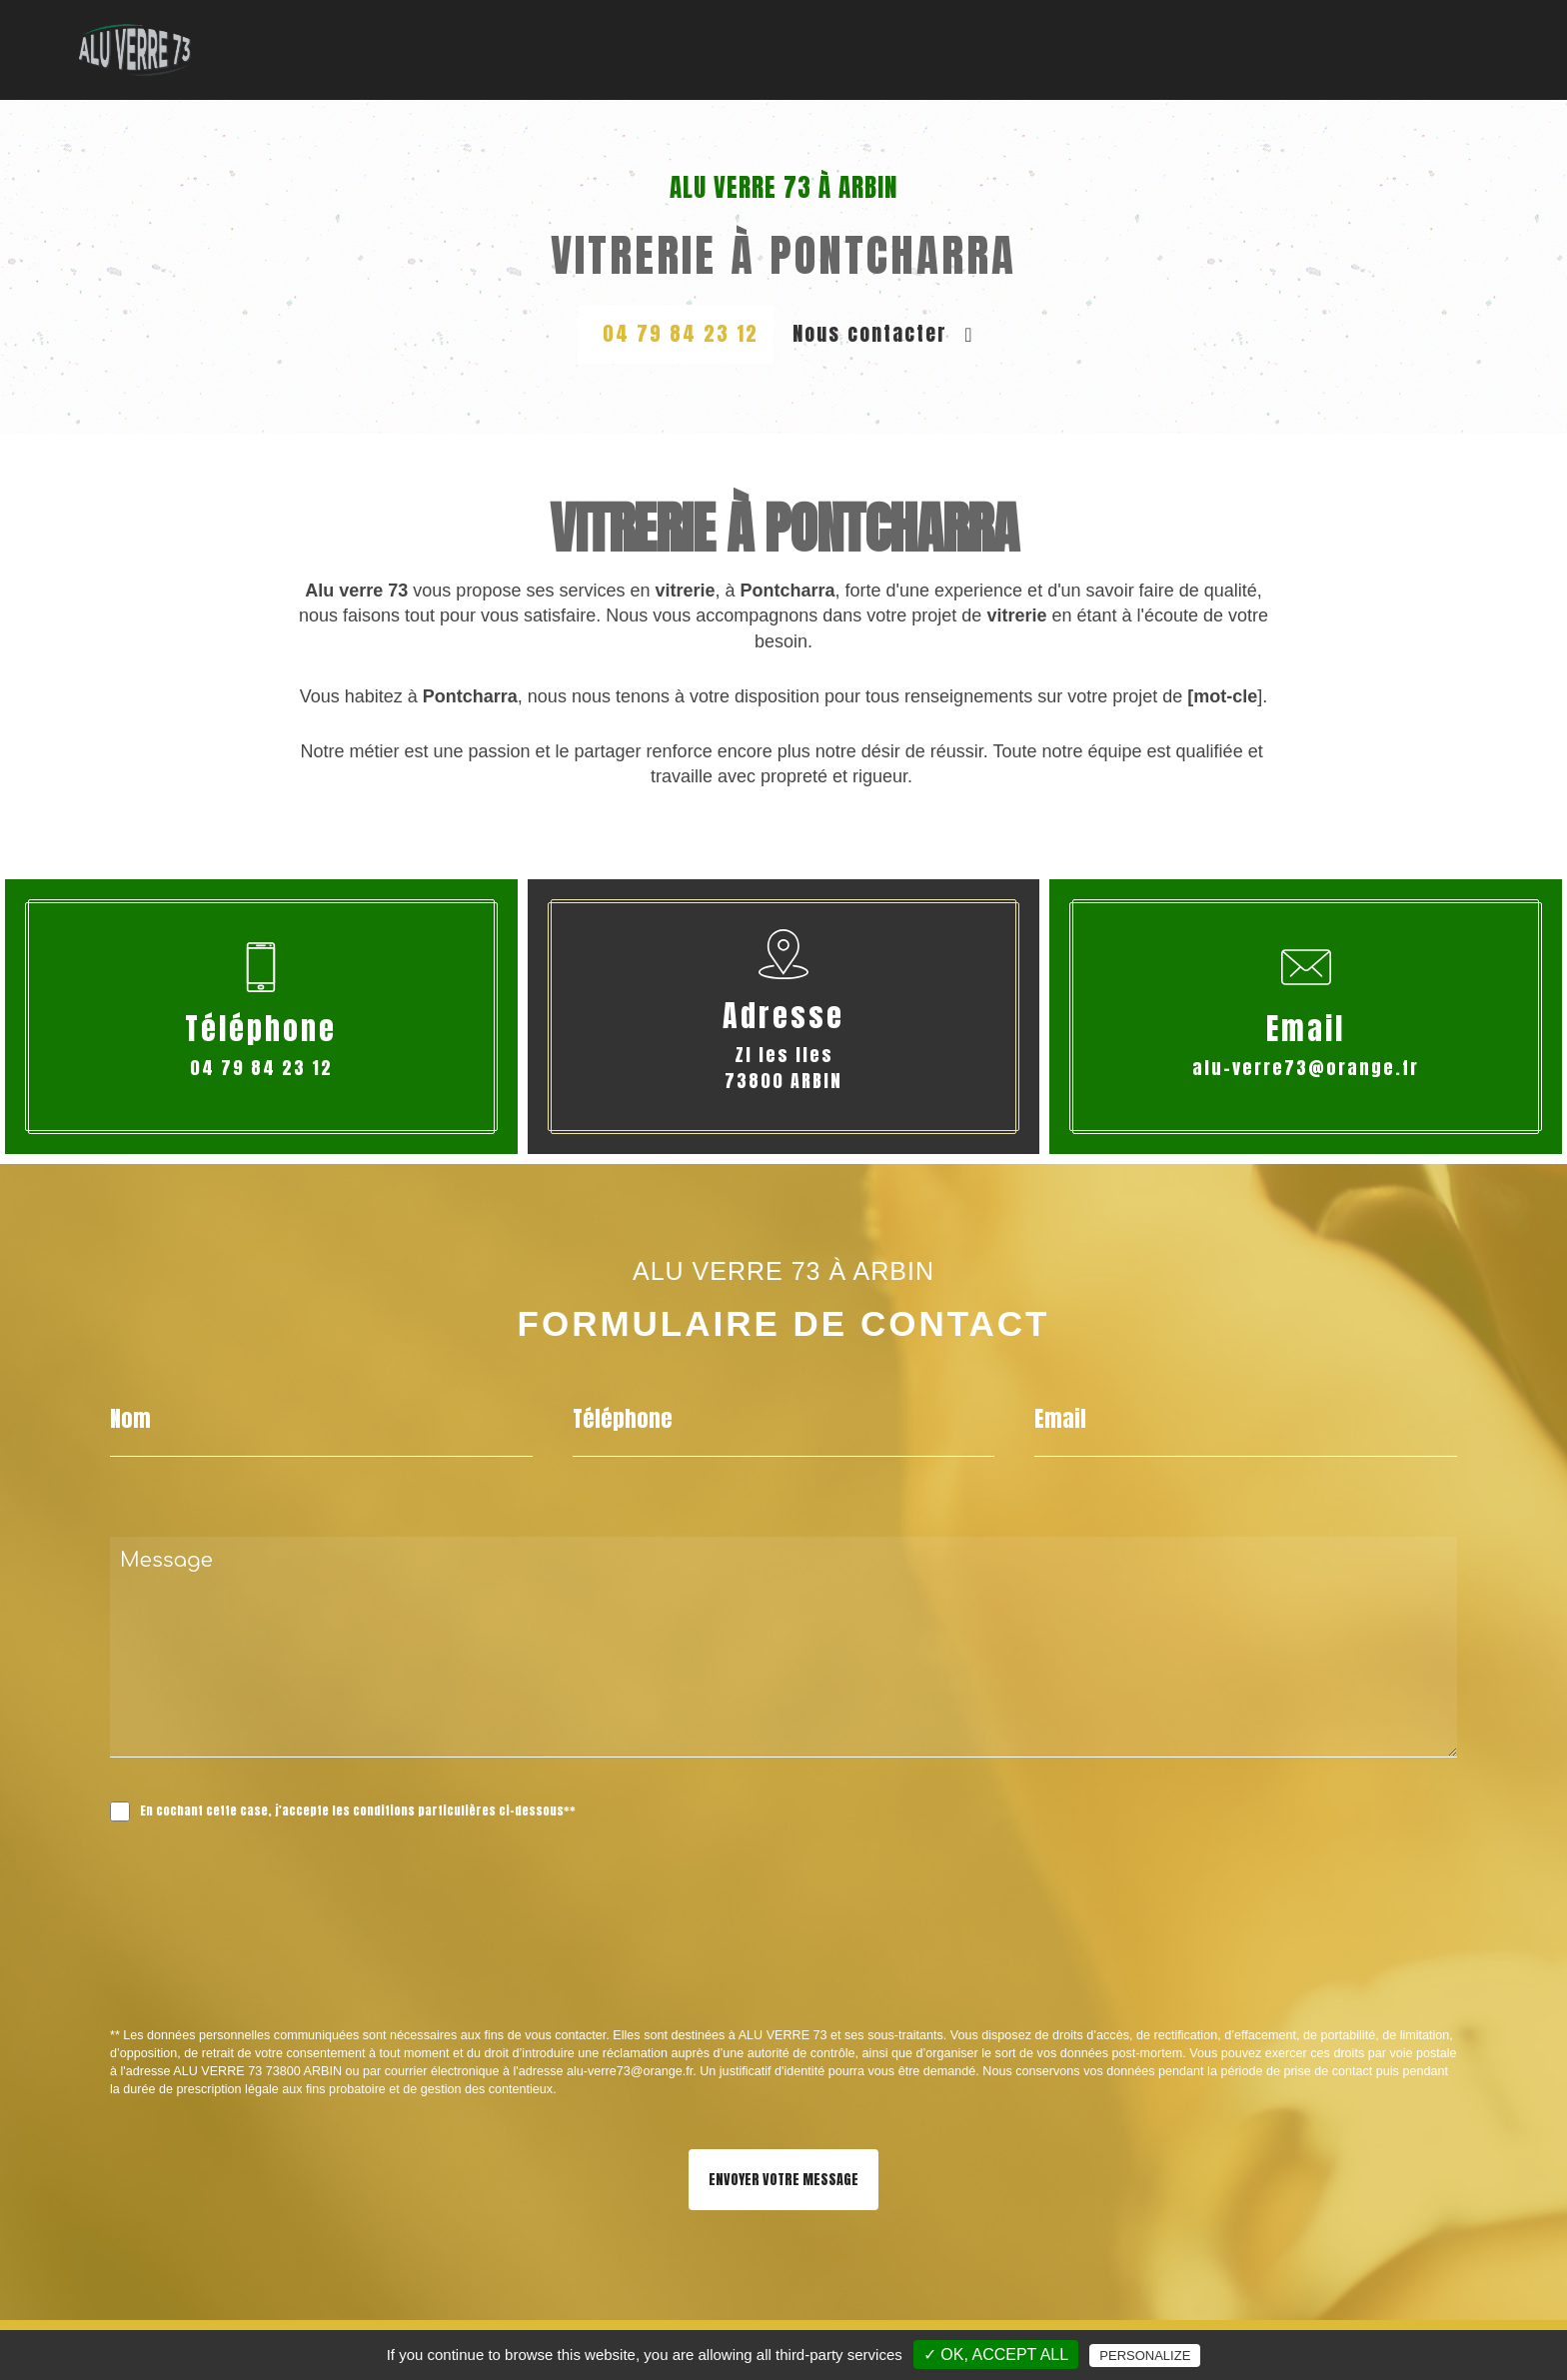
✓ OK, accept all (995, 2354)
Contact (1472, 49)
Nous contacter (882, 333)
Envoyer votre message (783, 2179)
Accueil (583, 49)
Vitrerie (681, 49)
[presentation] (322, 1968)
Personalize (1144, 2355)
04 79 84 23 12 (681, 333)
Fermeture (1172, 49)
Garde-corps (935, 49)
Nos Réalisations (1328, 49)
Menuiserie (796, 49)
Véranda (1059, 49)
